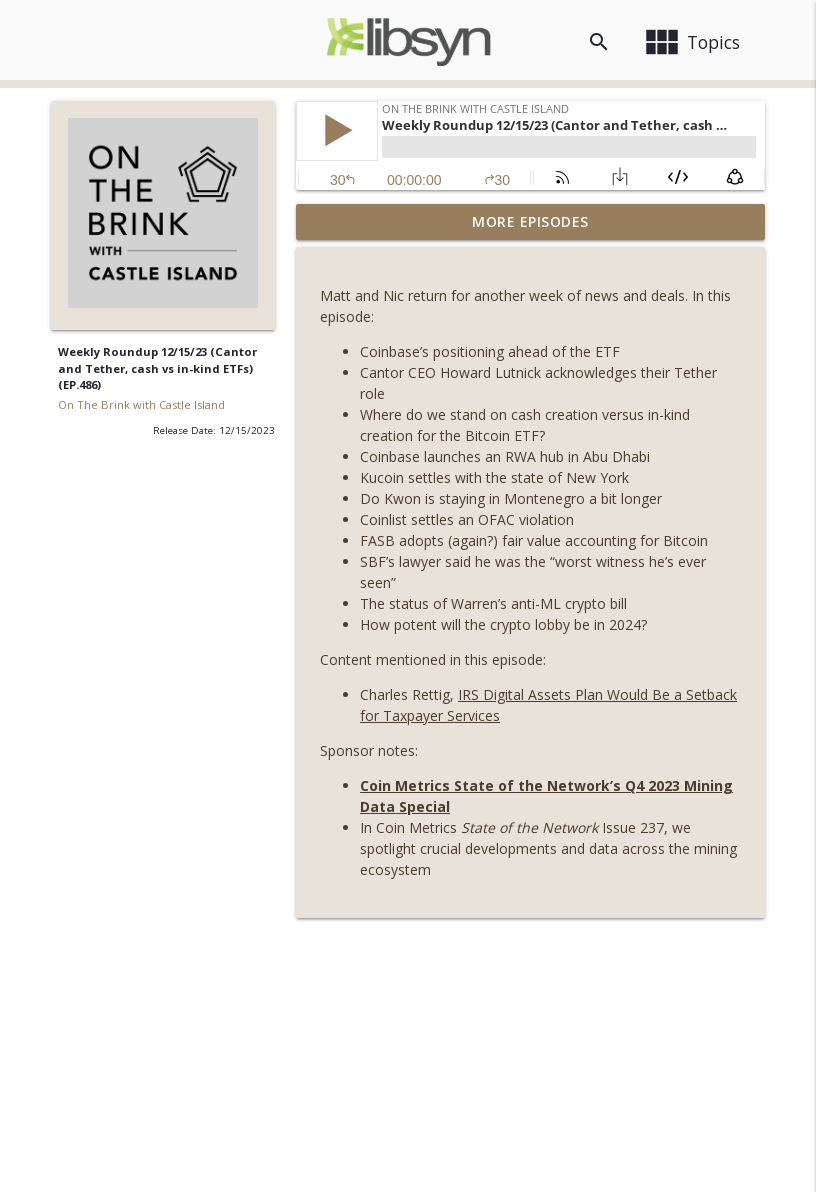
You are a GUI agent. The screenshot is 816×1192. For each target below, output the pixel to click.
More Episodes (530, 221)
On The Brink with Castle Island (141, 404)
